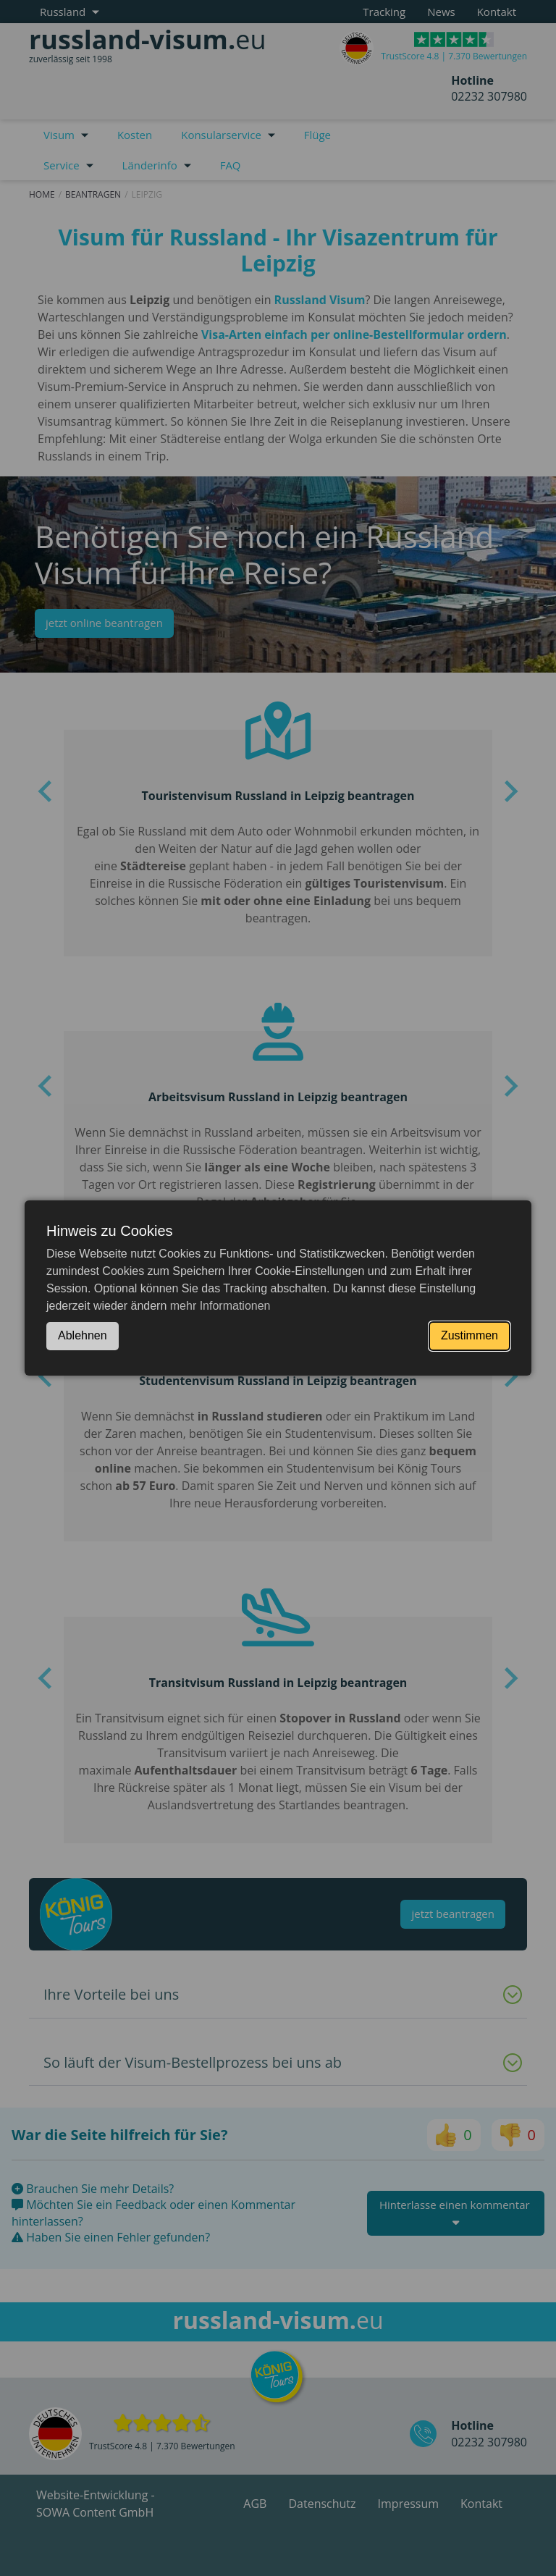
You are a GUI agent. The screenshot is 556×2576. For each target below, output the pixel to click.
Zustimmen (469, 1335)
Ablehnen (82, 1335)
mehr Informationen (220, 1306)
